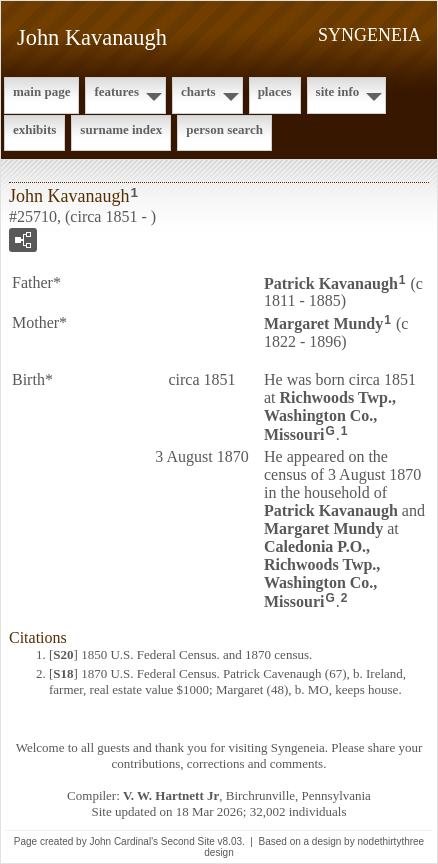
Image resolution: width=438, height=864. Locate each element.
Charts (198, 91)
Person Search (224, 129)
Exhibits (34, 129)
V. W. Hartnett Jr (171, 795)
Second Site (188, 841)
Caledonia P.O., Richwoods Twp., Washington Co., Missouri (322, 574)
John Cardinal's (123, 841)
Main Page (41, 91)
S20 (63, 654)
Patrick (331, 282)
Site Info (338, 91)
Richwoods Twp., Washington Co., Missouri (330, 416)
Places (275, 91)
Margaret (323, 323)
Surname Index (121, 129)
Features (116, 91)
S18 (63, 673)
